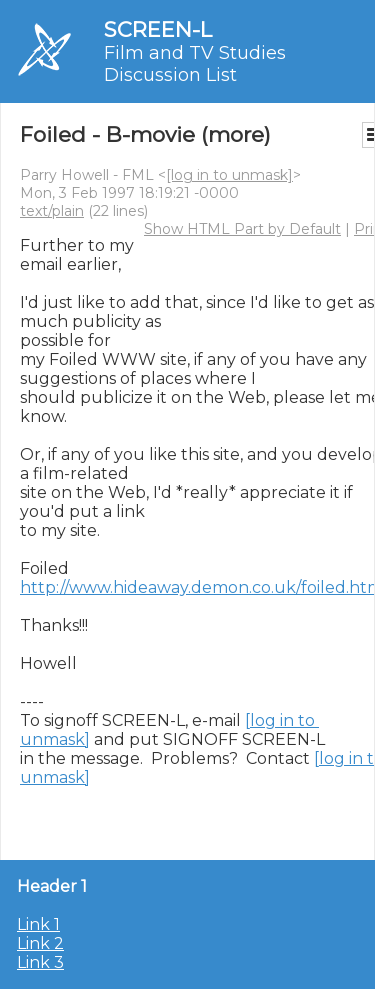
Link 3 (40, 962)
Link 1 (38, 924)
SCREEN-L (158, 29)
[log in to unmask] (229, 175)
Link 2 (40, 943)
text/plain (52, 211)
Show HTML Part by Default (242, 229)
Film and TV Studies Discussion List (195, 64)
